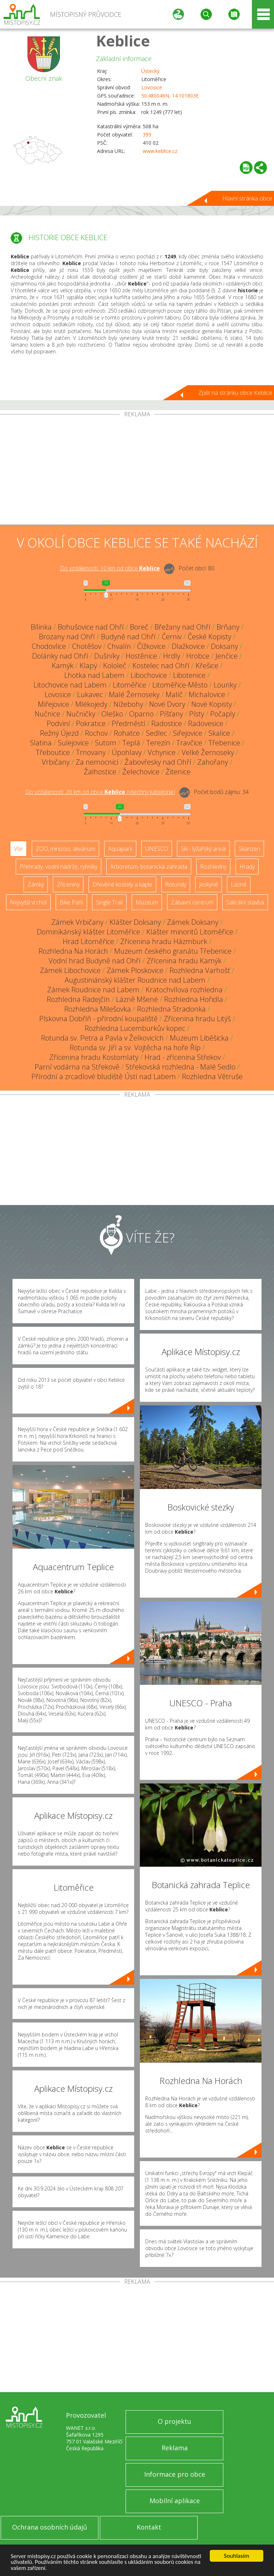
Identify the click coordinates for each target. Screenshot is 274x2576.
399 (147, 134)
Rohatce (127, 733)
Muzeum (147, 902)
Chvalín (119, 646)
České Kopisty (209, 636)
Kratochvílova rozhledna (184, 989)
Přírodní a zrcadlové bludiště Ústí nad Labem (103, 1076)
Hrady (247, 866)
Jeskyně (208, 884)
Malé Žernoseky (134, 694)
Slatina (41, 743)
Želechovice (140, 771)
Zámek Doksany (192, 922)
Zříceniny (68, 884)
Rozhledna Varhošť (199, 970)
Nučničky (80, 714)
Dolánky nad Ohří (60, 656)
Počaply (222, 714)
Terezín (158, 743)
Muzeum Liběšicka (199, 1038)
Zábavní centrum (192, 902)
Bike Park (71, 902)
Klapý (88, 665)
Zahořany (212, 762)
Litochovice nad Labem (70, 685)
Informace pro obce (174, 2474)
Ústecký (150, 71)
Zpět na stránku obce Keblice (235, 393)
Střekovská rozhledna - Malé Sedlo (180, 1067)
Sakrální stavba (245, 902)
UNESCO (156, 849)
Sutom (105, 743)
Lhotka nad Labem (94, 675)
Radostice (166, 723)
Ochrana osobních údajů (49, 2527)
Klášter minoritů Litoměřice (189, 932)
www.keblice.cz (160, 151)
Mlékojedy (91, 704)
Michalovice (207, 694)
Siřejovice (187, 733)
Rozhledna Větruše (212, 1076)
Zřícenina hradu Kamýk (184, 961)
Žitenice (178, 771)
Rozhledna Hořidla (193, 999)
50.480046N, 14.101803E (170, 95)
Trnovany (91, 752)
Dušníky (107, 656)
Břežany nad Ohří (182, 627)
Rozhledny (213, 866)
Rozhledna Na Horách (73, 951)
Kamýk (62, 665)
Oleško (112, 714)
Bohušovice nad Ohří (91, 627)
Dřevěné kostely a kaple (122, 884)
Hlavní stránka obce (247, 198)
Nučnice (47, 714)
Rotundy (175, 884)
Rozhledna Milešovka (97, 1009)
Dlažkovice (188, 646)
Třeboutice (53, 752)
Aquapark (120, 849)
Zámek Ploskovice (135, 970)
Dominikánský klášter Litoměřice (88, 932)
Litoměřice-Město (180, 685)
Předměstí (128, 723)
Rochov (96, 733)
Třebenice (224, 743)
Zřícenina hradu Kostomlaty (93, 1057)
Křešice (207, 665)
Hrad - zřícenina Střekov (182, 1057)
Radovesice (205, 723)
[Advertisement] (137, 471)
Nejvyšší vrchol (28, 902)
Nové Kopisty (211, 704)
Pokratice (91, 723)
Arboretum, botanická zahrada (148, 866)
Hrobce (197, 656)
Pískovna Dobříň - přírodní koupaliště (98, 1018)
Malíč (174, 694)
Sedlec (156, 733)
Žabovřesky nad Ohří (158, 762)
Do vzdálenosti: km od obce (110, 568)
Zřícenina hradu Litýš (197, 1018)
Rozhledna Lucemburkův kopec (135, 1028)
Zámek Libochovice (70, 970)
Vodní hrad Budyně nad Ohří (95, 961)
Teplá (131, 743)
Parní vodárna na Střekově (77, 1067)
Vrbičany (56, 762)
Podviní (58, 723)
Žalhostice (100, 771)
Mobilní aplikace (174, 2500)
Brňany (228, 627)
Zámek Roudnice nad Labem (93, 989)
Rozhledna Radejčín (78, 999)
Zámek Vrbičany (77, 922)
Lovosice (151, 87)
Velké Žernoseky (208, 752)
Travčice (189, 743)
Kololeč (114, 665)
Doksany (224, 646)
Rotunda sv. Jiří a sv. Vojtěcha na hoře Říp (135, 1047)
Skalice (219, 733)
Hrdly (171, 656)
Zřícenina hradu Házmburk (163, 941)
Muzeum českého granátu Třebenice (173, 951)
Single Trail (109, 902)
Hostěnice (141, 656)
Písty (196, 714)
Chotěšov (86, 646)
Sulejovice (73, 743)
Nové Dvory (167, 704)
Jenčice (226, 656)
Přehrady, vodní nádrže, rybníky (58, 866)
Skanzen (249, 849)
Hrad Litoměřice (88, 941)
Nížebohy (128, 704)
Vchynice (162, 752)
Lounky (225, 685)
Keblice (123, 40)
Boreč (139, 627)
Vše (18, 849)
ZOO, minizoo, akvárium (65, 849)
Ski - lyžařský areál (203, 849)
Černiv (172, 636)
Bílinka (41, 627)
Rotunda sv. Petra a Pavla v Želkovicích (102, 1038)
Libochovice (149, 675)
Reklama (175, 2447)
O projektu (174, 2421)
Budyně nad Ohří (128, 636)
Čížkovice (151, 646)
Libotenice (189, 675)
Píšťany (171, 714)
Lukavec (90, 694)
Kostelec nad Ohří (160, 665)
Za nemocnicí (97, 762)
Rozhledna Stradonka (171, 1009)
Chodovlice (49, 646)
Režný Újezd (59, 733)
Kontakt (149, 2527)
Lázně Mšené (137, 999)
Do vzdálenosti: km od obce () (100, 792)
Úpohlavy (127, 752)
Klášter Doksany (135, 922)
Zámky (35, 884)
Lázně (239, 884)
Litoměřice (129, 685)
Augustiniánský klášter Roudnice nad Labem (135, 980)
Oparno (141, 714)
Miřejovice (53, 704)
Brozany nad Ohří (67, 636)
